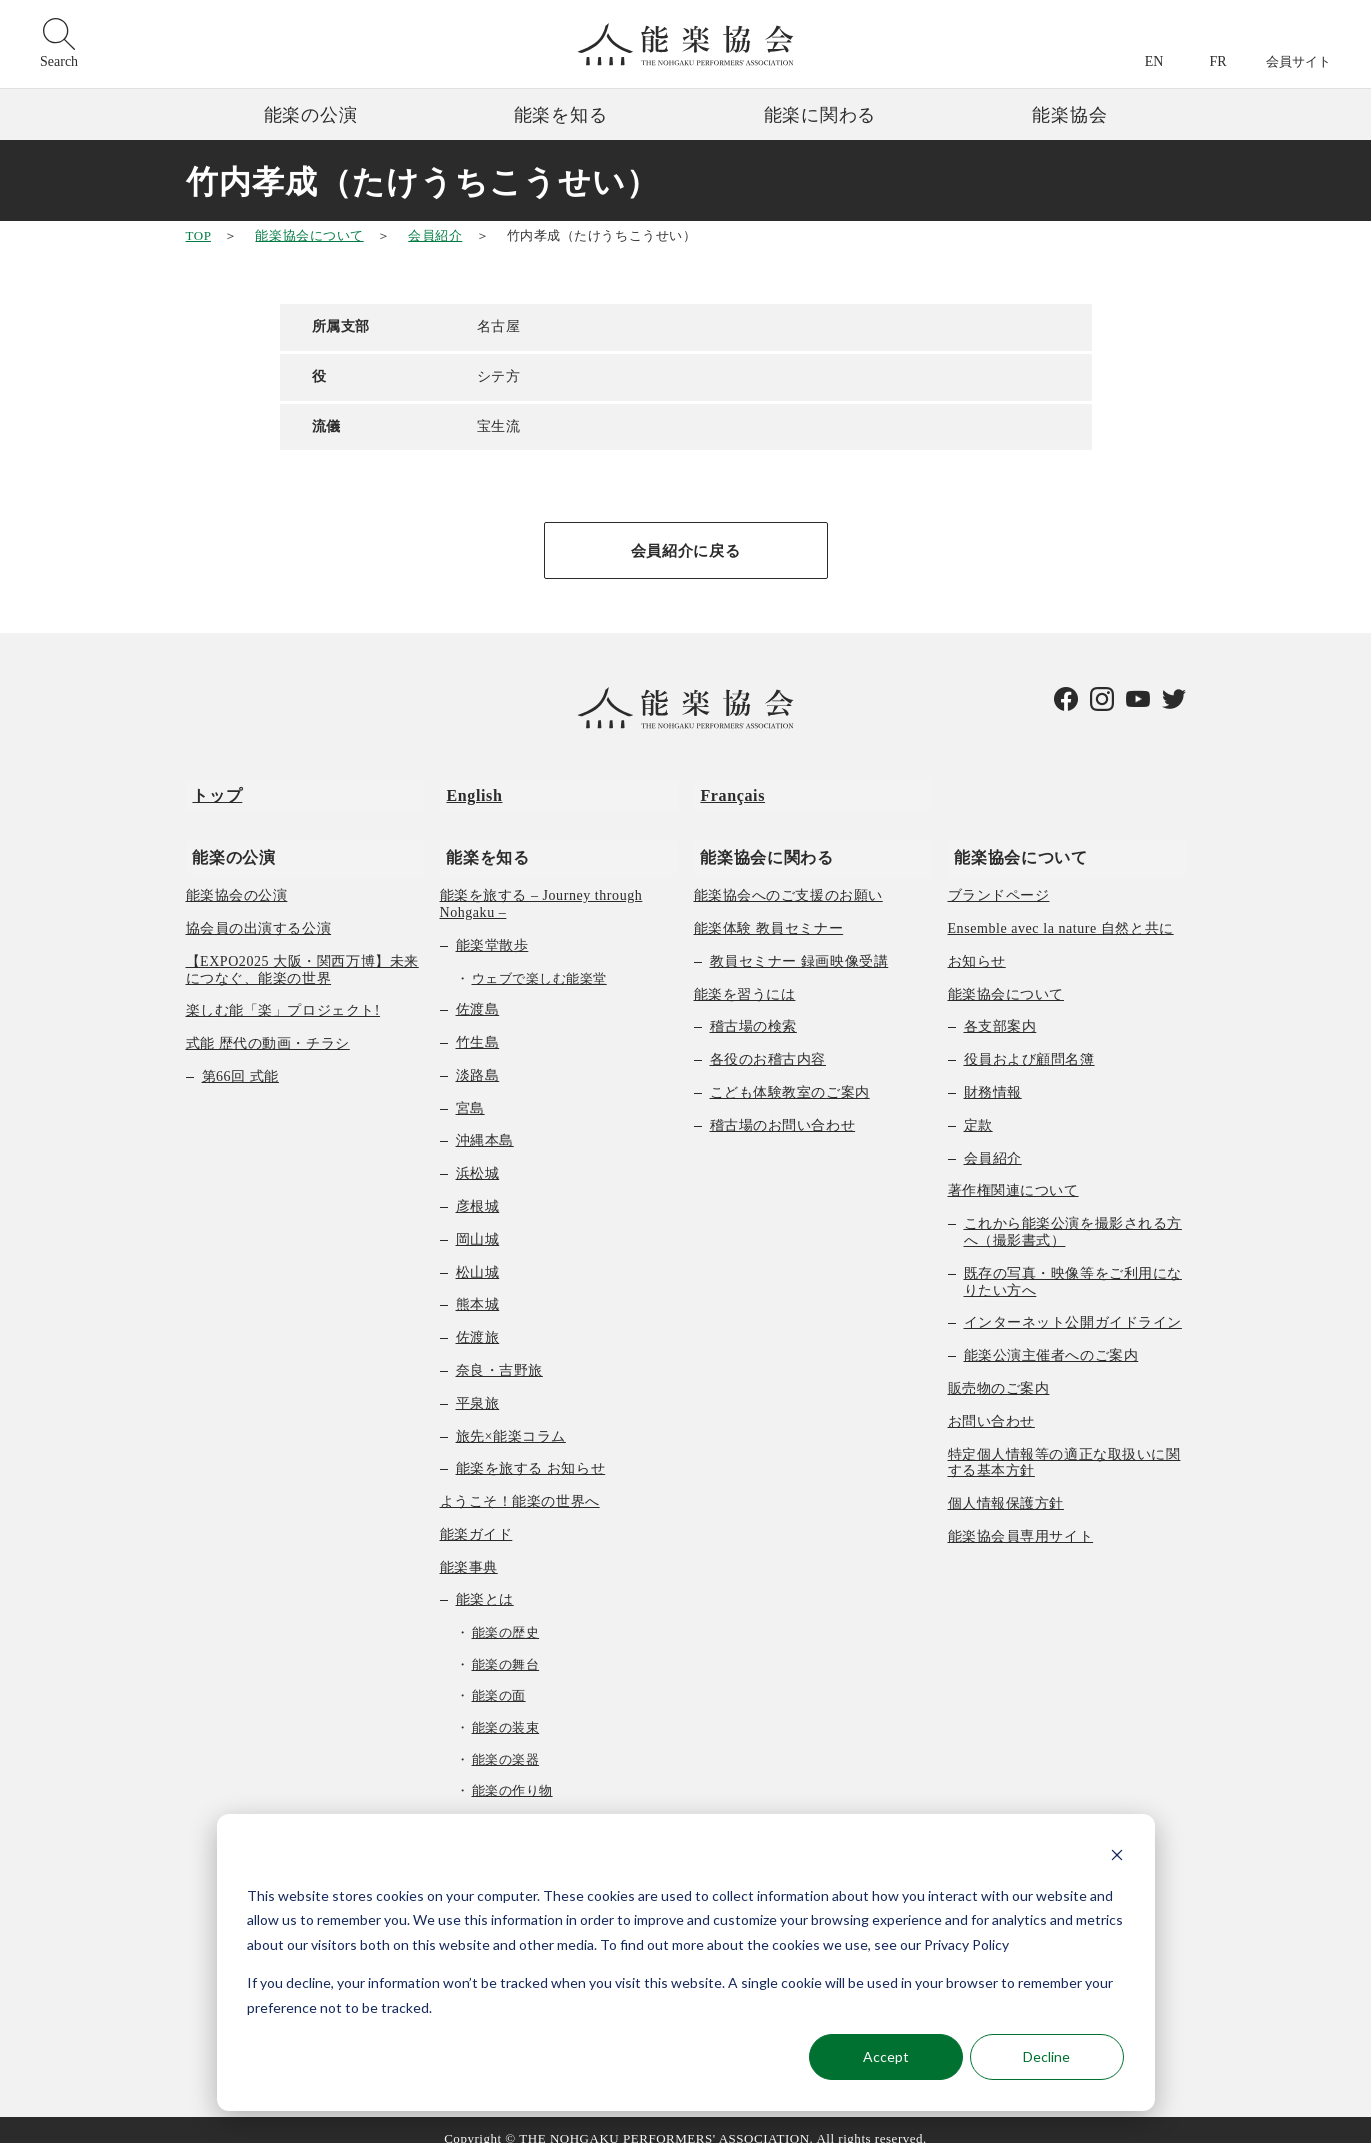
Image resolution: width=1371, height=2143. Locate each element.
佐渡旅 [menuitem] (478, 1319)
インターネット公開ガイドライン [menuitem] (1073, 1304)
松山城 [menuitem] (478, 1254)
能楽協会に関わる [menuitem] (760, 838)
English (468, 790)
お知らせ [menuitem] (977, 943)
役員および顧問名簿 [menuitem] (1029, 1041)
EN (1154, 61)
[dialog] (686, 1962)
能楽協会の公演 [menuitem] (237, 877)
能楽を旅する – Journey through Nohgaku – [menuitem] (541, 886)
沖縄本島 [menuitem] (485, 1122)
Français (726, 790)
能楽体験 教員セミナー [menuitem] (769, 910)
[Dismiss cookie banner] (1117, 1857)
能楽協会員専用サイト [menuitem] (1021, 1518)
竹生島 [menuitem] (478, 1024)
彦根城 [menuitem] (478, 1188)
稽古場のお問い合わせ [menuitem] (783, 1107)
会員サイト (1298, 61)
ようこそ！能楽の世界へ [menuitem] (520, 1483)
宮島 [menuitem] (470, 1090)
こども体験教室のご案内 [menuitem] (790, 1074)
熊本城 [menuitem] (478, 1286)
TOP (198, 235)
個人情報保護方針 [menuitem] (1006, 1485)
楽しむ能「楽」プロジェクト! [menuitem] (283, 992)
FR (1217, 61)
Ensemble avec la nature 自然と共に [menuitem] (1061, 910)
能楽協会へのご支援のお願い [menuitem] (788, 877)
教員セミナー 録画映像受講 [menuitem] (799, 943)
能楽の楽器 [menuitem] (506, 1741)
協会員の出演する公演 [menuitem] (259, 910)
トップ (211, 790)
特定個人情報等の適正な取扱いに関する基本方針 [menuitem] (1064, 1445)
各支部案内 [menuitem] (1000, 1008)
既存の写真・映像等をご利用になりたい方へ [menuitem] (1073, 1264)
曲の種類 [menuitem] (485, 1804)
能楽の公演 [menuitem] (227, 838)
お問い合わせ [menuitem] (991, 1403)
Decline (1046, 2056)
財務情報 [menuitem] (993, 1074)
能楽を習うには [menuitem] (745, 976)
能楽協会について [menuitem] (1014, 838)
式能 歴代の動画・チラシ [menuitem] (268, 1025)
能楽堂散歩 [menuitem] (492, 927)
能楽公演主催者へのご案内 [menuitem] (1051, 1337)
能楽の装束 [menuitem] (506, 1709)
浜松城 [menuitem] (478, 1155)
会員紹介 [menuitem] (993, 1140)
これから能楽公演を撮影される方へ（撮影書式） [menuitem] (1073, 1214)
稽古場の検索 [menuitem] (753, 1008)
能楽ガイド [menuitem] (476, 1516)
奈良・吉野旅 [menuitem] (499, 1352)
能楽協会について (309, 235)
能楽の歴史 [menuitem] (506, 1614)
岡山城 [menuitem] (478, 1221)
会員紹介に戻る (685, 551)
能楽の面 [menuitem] (499, 1678)
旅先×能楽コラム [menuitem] (511, 1418)
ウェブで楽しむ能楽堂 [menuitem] (539, 960)
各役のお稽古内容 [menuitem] (768, 1041)
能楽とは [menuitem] (485, 1582)
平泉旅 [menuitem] (478, 1385)
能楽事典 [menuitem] (469, 1549)
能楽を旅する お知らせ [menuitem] (531, 1450)
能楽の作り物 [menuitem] (512, 1772)
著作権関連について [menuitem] (1013, 1172)
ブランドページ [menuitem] (999, 877)
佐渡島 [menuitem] (478, 991)
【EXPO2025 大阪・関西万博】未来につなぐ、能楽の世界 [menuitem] (302, 952)
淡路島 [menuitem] (478, 1057)
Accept (886, 2056)
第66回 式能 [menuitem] (240, 1058)
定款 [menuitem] (978, 1107)
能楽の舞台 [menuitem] (506, 1646)
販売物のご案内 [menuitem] (999, 1370)
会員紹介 (435, 235)
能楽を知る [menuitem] (481, 838)
